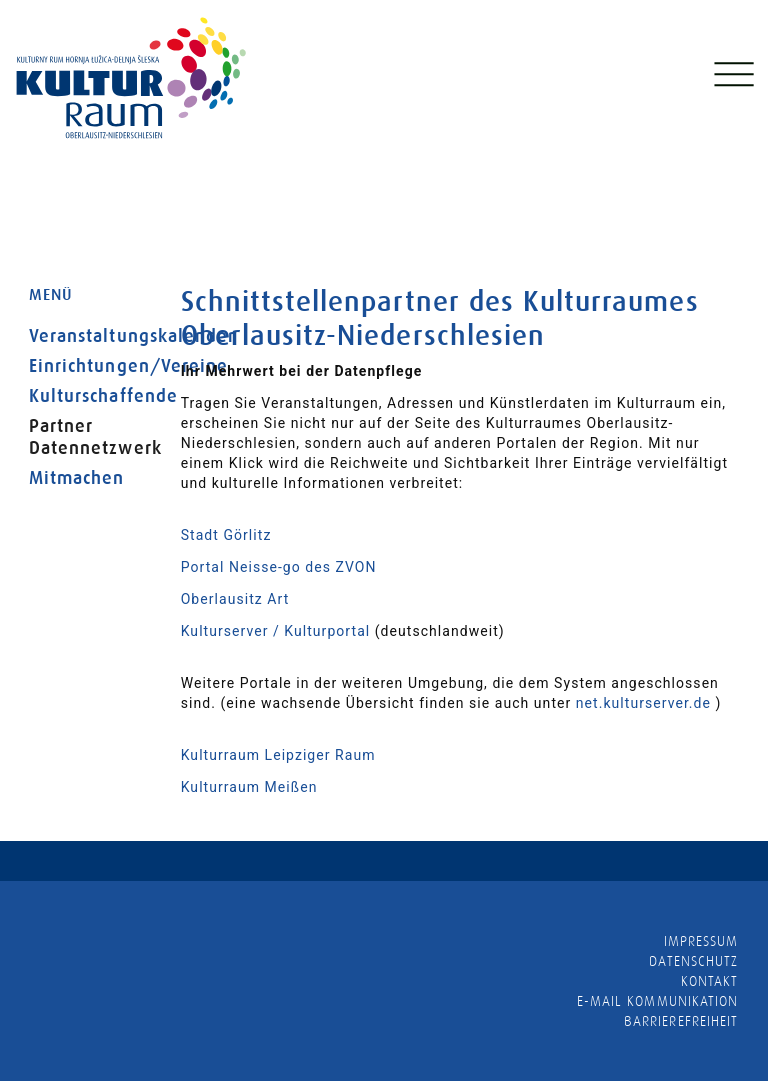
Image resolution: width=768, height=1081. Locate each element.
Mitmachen (76, 478)
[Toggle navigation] (732, 78)
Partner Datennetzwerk (90, 437)
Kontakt (709, 981)
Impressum (701, 941)
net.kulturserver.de (643, 703)
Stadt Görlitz (226, 535)
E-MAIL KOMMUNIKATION (657, 1001)
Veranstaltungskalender (90, 336)
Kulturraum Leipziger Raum (278, 755)
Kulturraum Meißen (249, 787)
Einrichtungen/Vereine (90, 366)
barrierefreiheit (681, 1021)
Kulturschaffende (90, 396)
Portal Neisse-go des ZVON (279, 567)
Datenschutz (693, 961)
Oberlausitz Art (235, 599)
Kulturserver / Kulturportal (276, 631)
